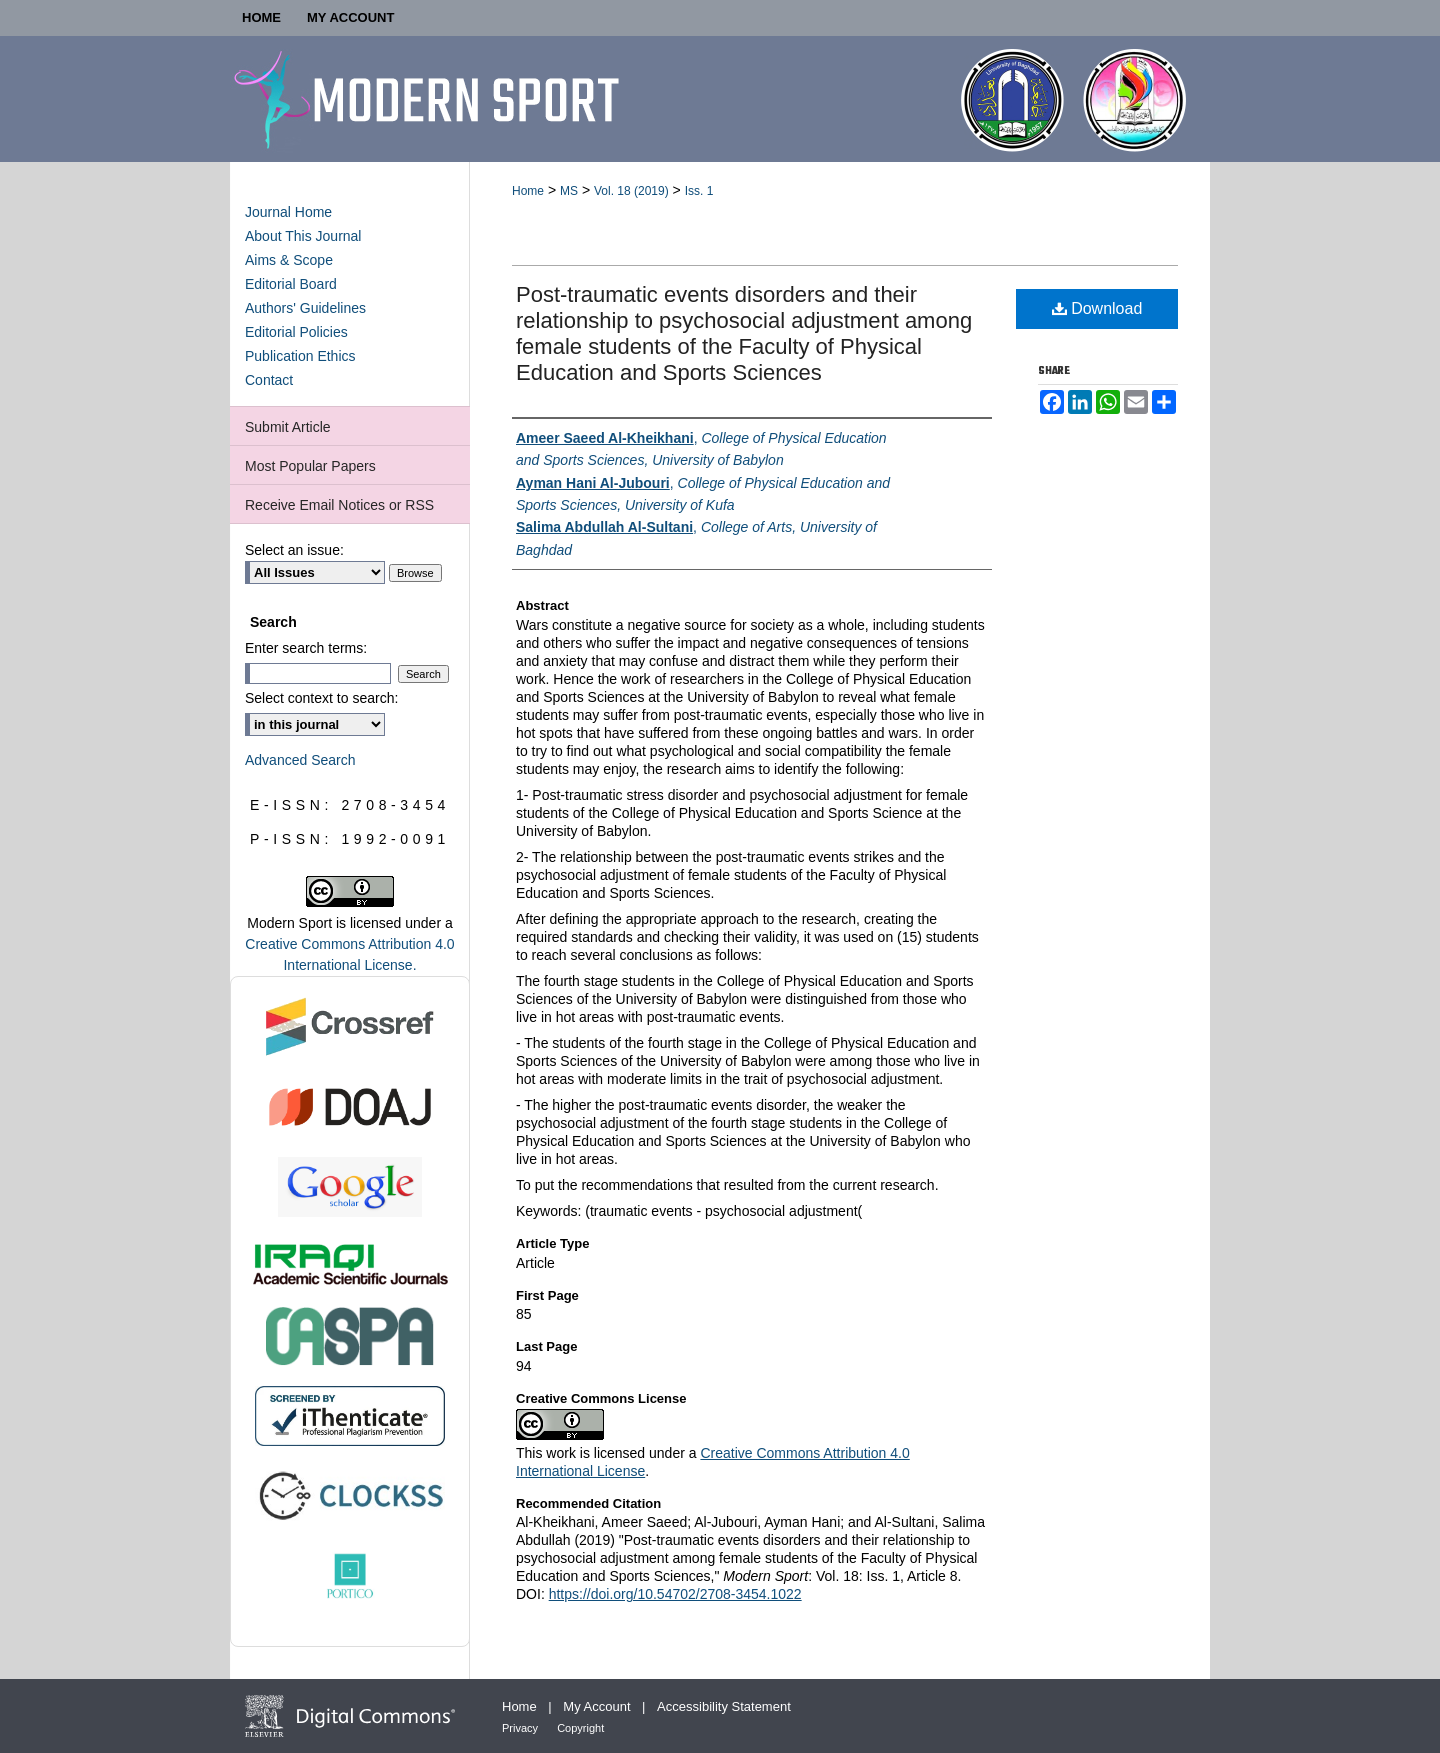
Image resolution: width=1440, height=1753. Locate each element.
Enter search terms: (306, 648)
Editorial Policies (296, 332)
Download (1097, 308)
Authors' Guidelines (305, 308)
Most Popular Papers (310, 466)
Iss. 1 (699, 191)
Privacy (521, 1728)
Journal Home (288, 212)
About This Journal (303, 236)
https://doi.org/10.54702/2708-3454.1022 (675, 1594)
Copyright (580, 1728)
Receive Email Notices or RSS (339, 505)
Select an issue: (294, 550)
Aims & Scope (289, 260)
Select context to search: (321, 698)
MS (569, 191)
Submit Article (288, 427)
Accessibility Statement (724, 1706)
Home (528, 191)
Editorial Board (291, 284)
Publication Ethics (300, 356)
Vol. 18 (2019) (631, 191)
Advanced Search (300, 760)
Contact (269, 380)
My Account (598, 1706)
